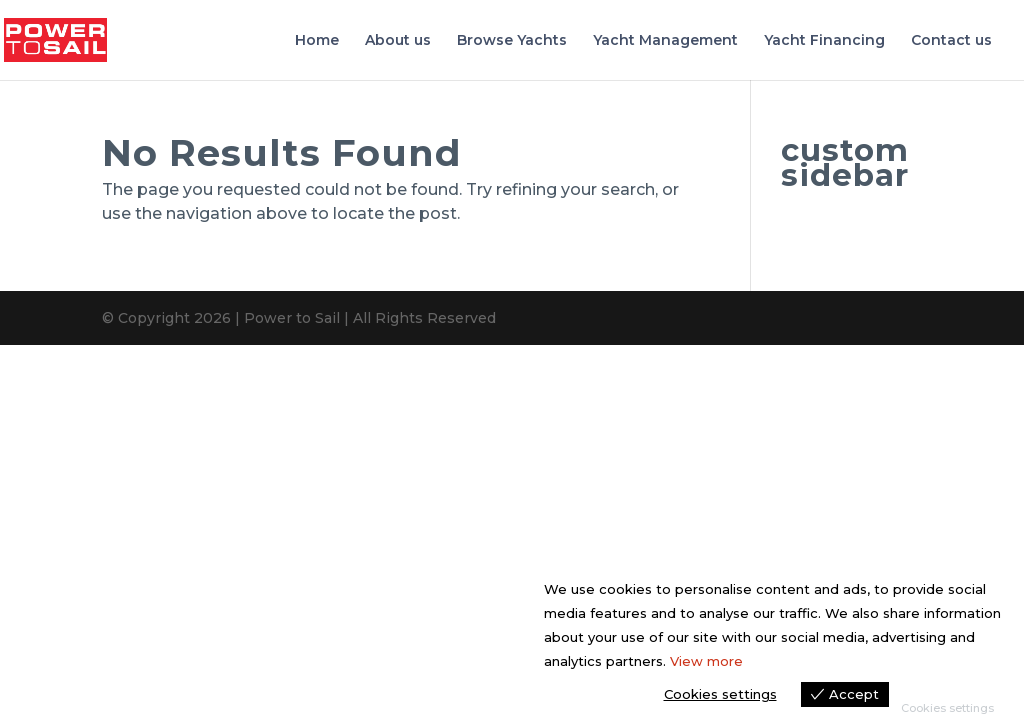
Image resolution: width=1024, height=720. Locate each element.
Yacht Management (665, 41)
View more (706, 661)
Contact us (951, 41)
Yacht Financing (824, 41)
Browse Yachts (512, 41)
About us (398, 41)
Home (317, 41)
